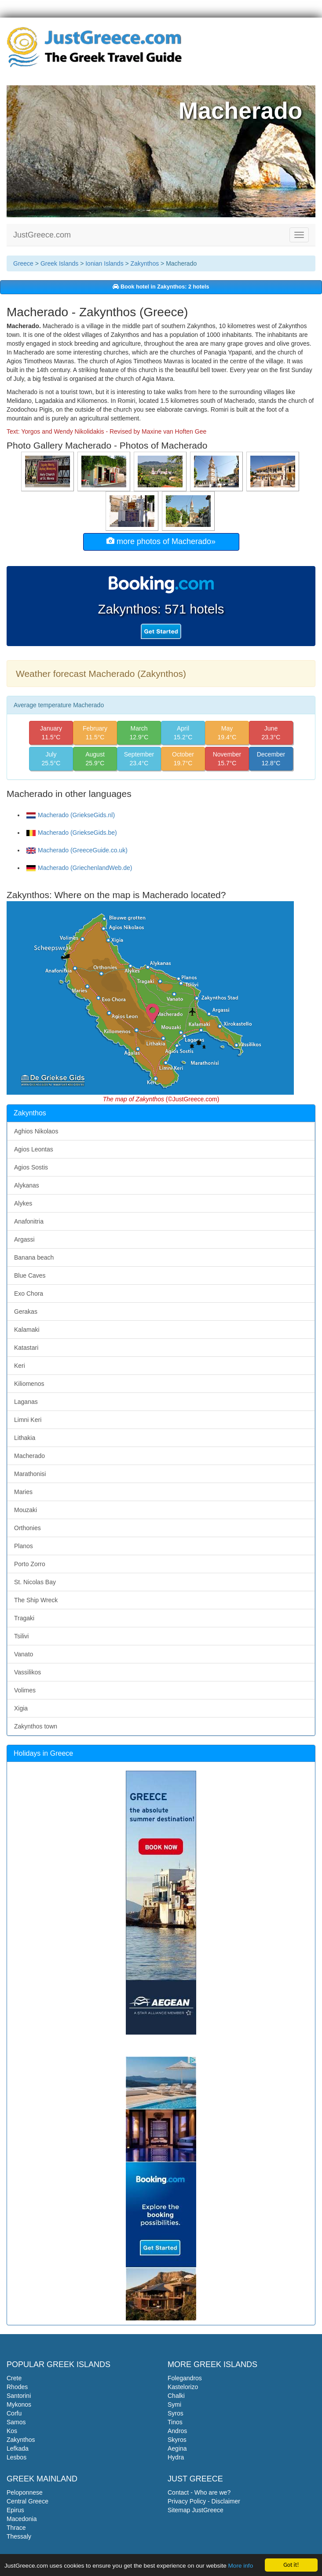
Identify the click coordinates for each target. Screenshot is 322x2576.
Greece (23, 263)
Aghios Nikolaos (36, 1131)
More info (240, 2566)
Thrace (16, 2527)
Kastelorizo (183, 2386)
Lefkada (18, 2448)
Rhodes (17, 2386)
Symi (174, 2404)
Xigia (21, 1708)
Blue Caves (30, 1275)
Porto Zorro (29, 1564)
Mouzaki (25, 1509)
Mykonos (19, 2404)
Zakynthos (145, 263)
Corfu (14, 2413)
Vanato (23, 1654)
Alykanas (26, 1185)
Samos (16, 2422)
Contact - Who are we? (199, 2492)
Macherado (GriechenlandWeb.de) (79, 867)
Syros (175, 2413)
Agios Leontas (33, 1149)
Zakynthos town (35, 1726)
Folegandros (185, 2378)
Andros (177, 2430)
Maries (23, 1491)
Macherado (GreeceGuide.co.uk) (77, 850)
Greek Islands (59, 263)
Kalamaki (27, 1329)
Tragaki (24, 1618)
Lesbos (16, 2457)
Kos (12, 2430)
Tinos (175, 2422)
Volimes (25, 1690)
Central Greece (27, 2501)
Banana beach (34, 1257)
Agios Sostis (31, 1167)
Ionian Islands (104, 263)
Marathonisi (30, 1473)
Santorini (19, 2395)
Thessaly (19, 2536)
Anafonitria (29, 1221)
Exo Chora (28, 1293)
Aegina (177, 2448)
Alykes (23, 1203)
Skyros (177, 2439)
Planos (23, 1545)
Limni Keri (27, 1419)
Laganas (26, 1401)
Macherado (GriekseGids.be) (71, 832)
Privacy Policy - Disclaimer (204, 2501)
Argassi (24, 1239)
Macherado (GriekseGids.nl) (70, 814)
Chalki (176, 2395)
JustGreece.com (42, 234)
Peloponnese (25, 2492)
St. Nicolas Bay (35, 1582)
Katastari (26, 1347)
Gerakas (25, 1311)
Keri (19, 1365)
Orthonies (27, 1527)
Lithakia (24, 1437)
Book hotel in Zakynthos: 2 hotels (161, 287)
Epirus (15, 2510)
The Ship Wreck (36, 1600)
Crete (14, 2378)
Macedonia (22, 2518)
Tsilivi (21, 1636)
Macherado (29, 1455)
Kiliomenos (29, 1383)
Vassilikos (27, 1672)
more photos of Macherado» (161, 541)
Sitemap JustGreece (195, 2510)
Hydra (176, 2457)
